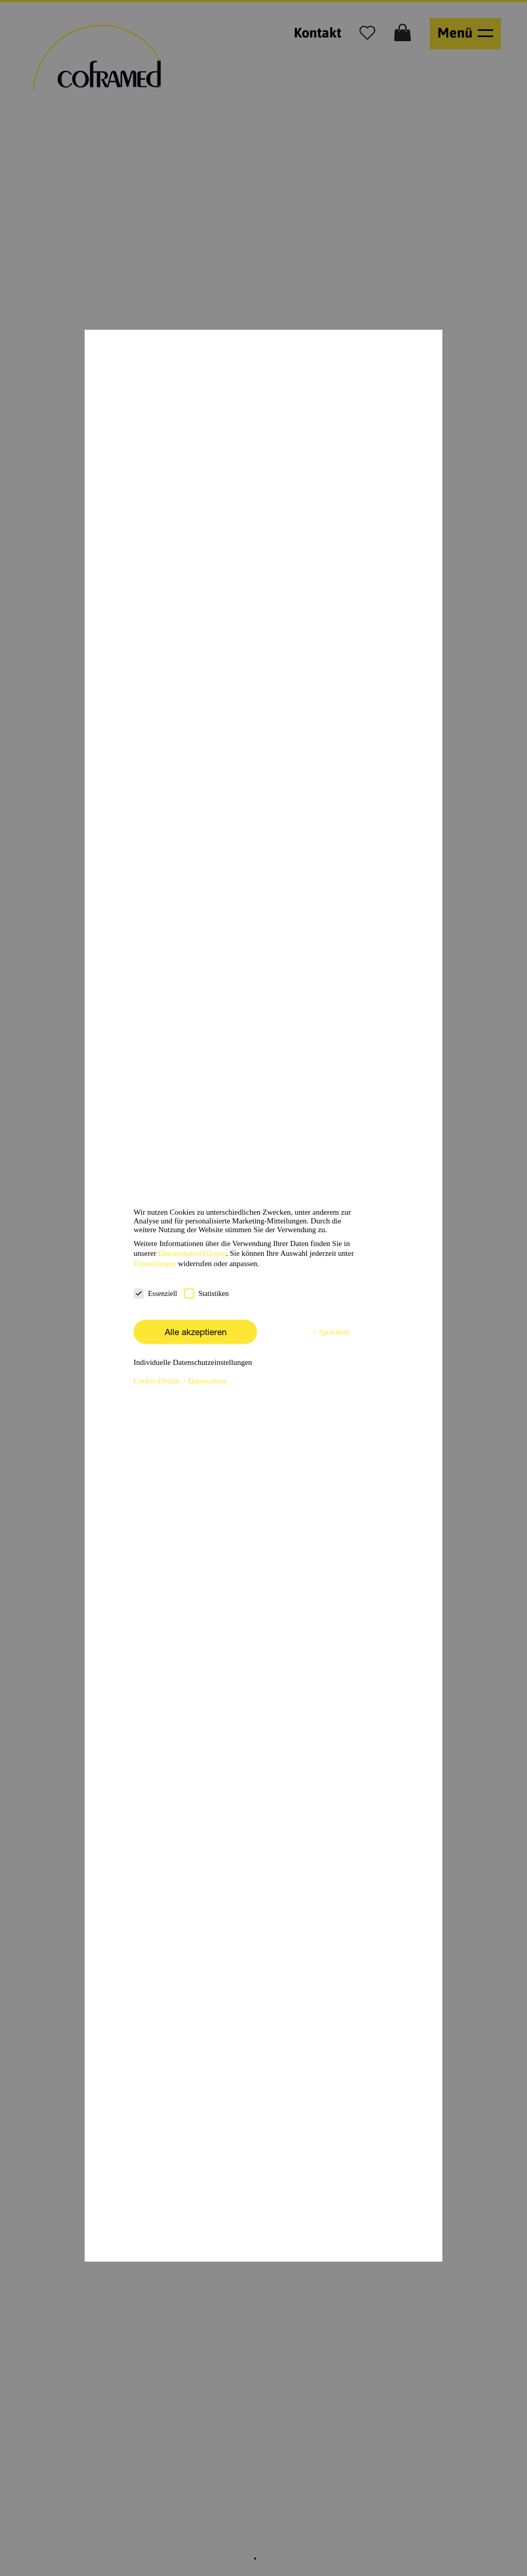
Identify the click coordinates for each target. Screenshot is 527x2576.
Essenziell (156, 1293)
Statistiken (206, 1293)
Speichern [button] (334, 1332)
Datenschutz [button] (207, 1381)
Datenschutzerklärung (192, 1253)
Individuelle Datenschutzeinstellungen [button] (193, 1362)
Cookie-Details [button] (158, 1381)
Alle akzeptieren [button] (195, 1331)
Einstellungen (155, 1263)
